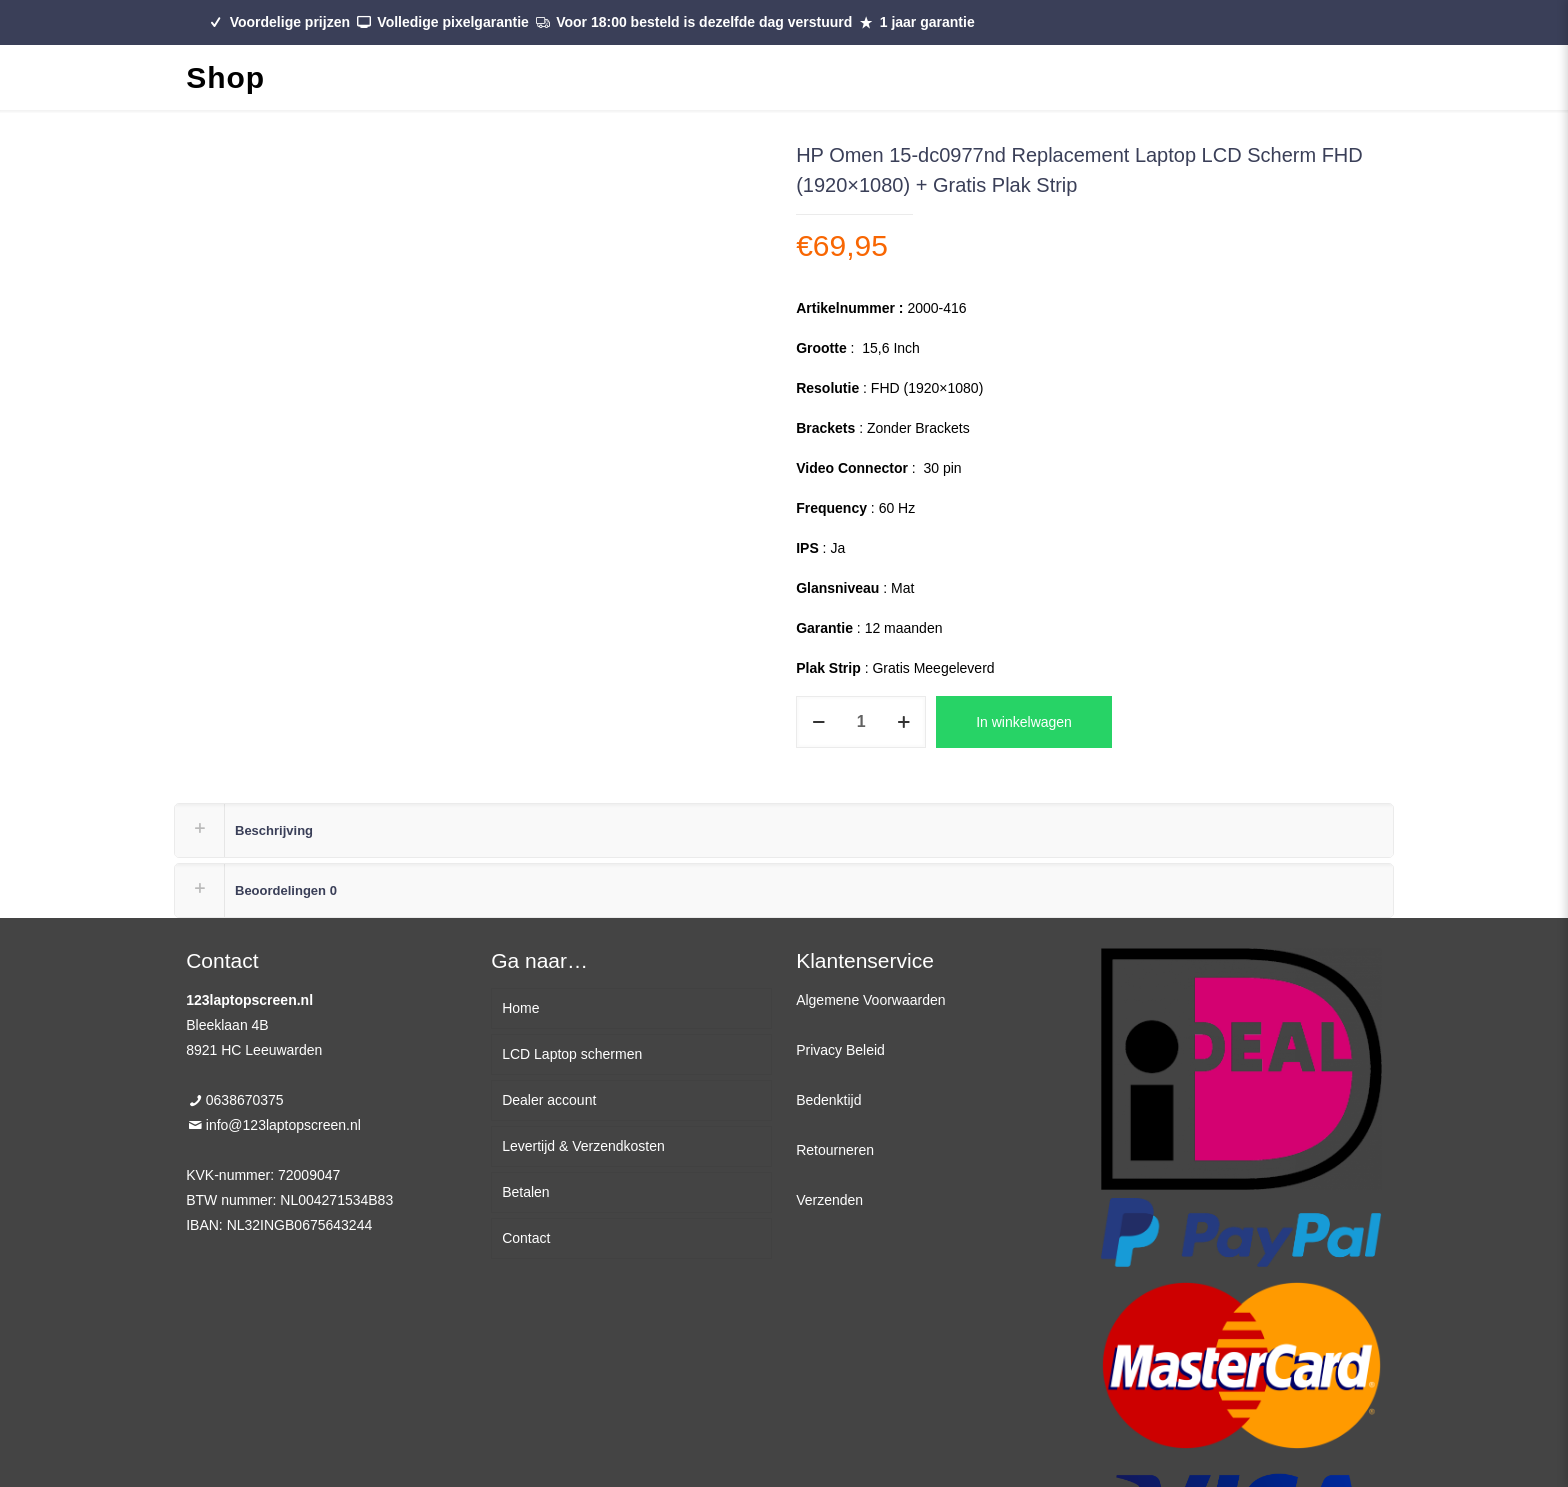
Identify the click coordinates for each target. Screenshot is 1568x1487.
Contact (526, 1238)
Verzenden (829, 1200)
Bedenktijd (828, 1100)
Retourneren (835, 1150)
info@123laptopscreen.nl (283, 1125)
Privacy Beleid (840, 1050)
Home (520, 1008)
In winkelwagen (1024, 722)
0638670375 (245, 1100)
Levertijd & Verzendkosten (583, 1146)
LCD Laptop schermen (572, 1054)
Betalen (525, 1192)
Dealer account (549, 1100)
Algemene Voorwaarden (870, 1000)
